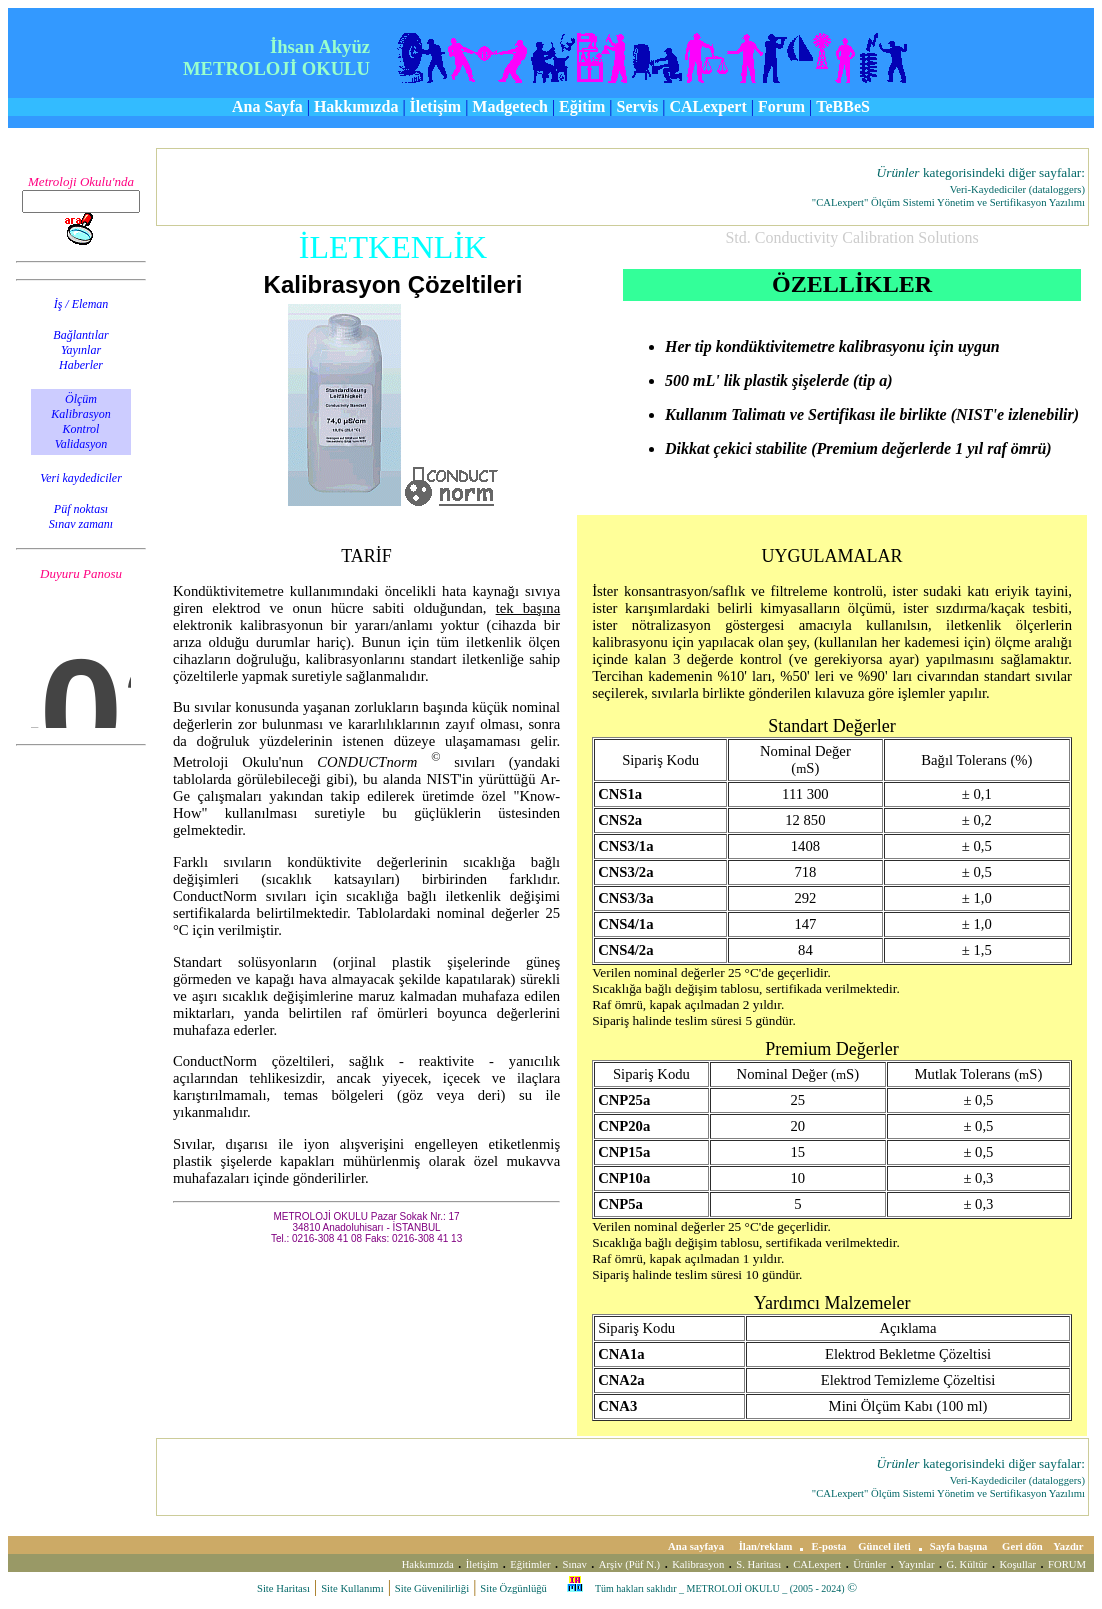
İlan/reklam (766, 1546)
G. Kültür (967, 1564)
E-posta (828, 1546)
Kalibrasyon (698, 1564)
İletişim (482, 1564)
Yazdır (1069, 1546)
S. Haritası (758, 1564)
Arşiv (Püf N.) (629, 1564)
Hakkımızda (428, 1564)
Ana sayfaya (697, 1546)
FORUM (1067, 1564)
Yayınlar (916, 1564)
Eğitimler (530, 1564)
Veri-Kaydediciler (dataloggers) (1017, 189)
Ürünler (869, 1564)
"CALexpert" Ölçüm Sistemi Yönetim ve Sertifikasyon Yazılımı (948, 202)
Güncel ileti (884, 1546)
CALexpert (817, 1564)
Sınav (575, 1564)
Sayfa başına (960, 1546)
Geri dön (1023, 1546)
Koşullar (1017, 1564)
